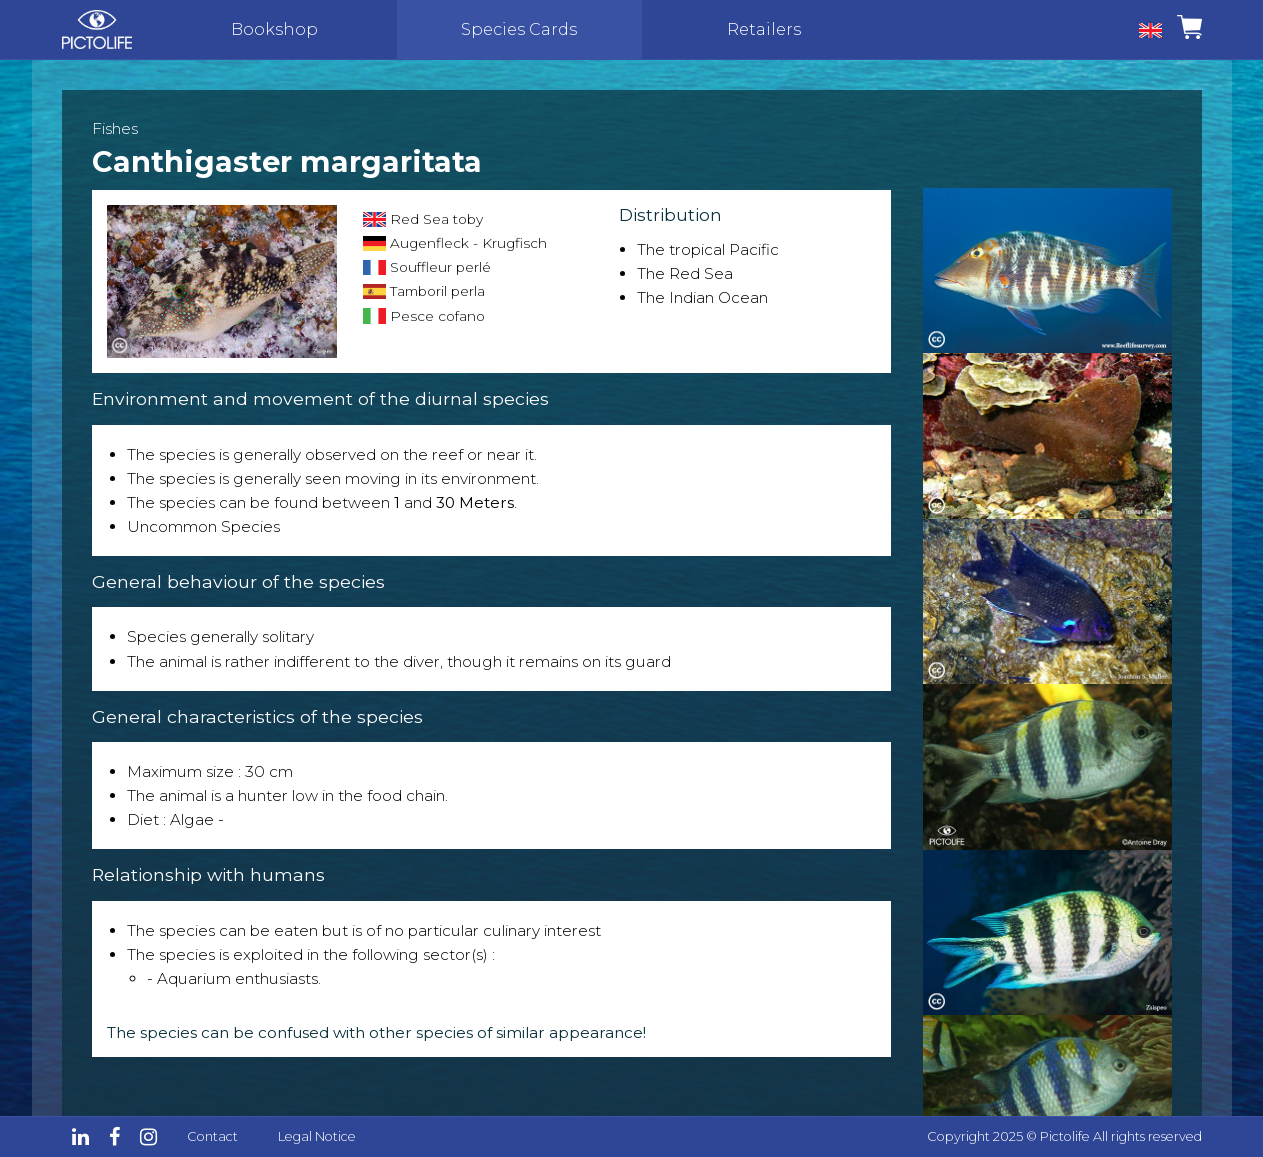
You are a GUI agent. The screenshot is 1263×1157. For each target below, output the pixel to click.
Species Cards (519, 29)
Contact (212, 1136)
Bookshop (274, 29)
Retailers (764, 29)
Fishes (115, 128)
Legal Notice (317, 1136)
